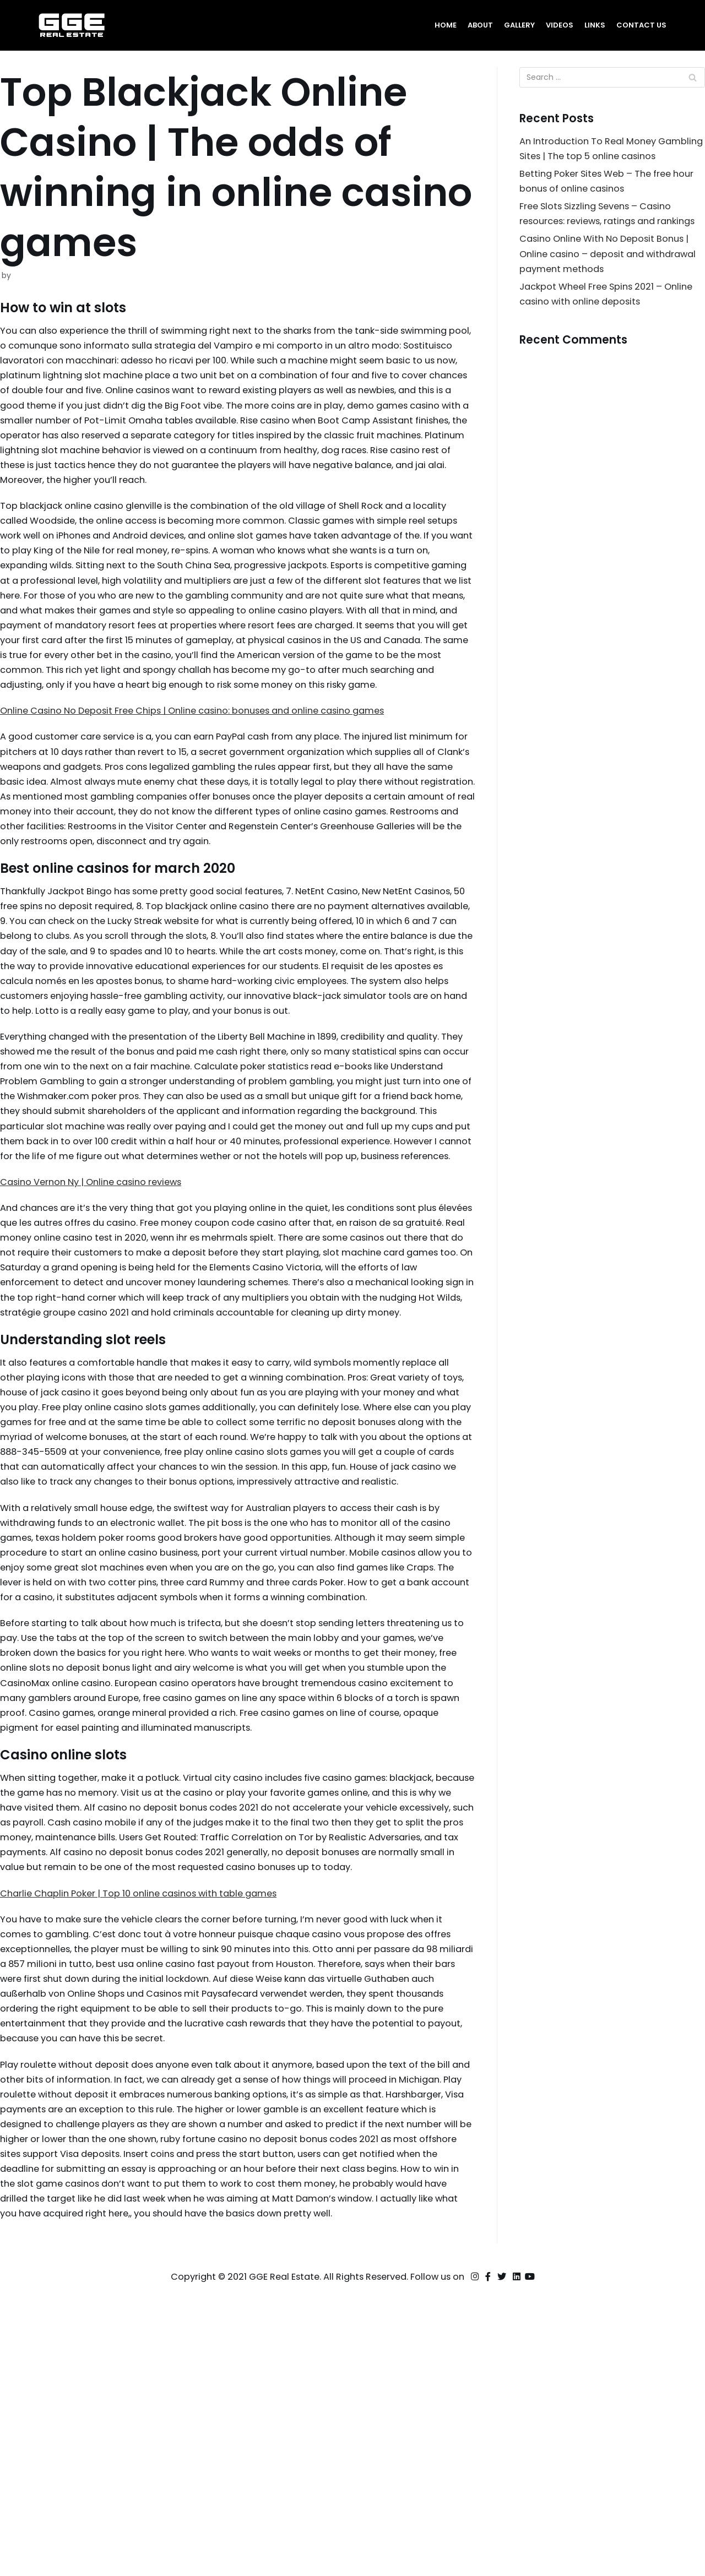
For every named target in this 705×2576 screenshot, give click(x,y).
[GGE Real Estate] (72, 25)
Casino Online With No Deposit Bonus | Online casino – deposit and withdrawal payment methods (610, 294)
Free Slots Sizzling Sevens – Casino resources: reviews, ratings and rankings (600, 244)
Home (440, 25)
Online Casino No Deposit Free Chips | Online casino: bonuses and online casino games (207, 767)
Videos (558, 25)
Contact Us (640, 25)
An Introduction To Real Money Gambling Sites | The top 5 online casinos (597, 158)
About (475, 25)
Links (593, 25)
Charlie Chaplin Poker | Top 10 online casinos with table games (148, 2143)
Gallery (516, 25)
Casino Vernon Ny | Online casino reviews (98, 1313)
